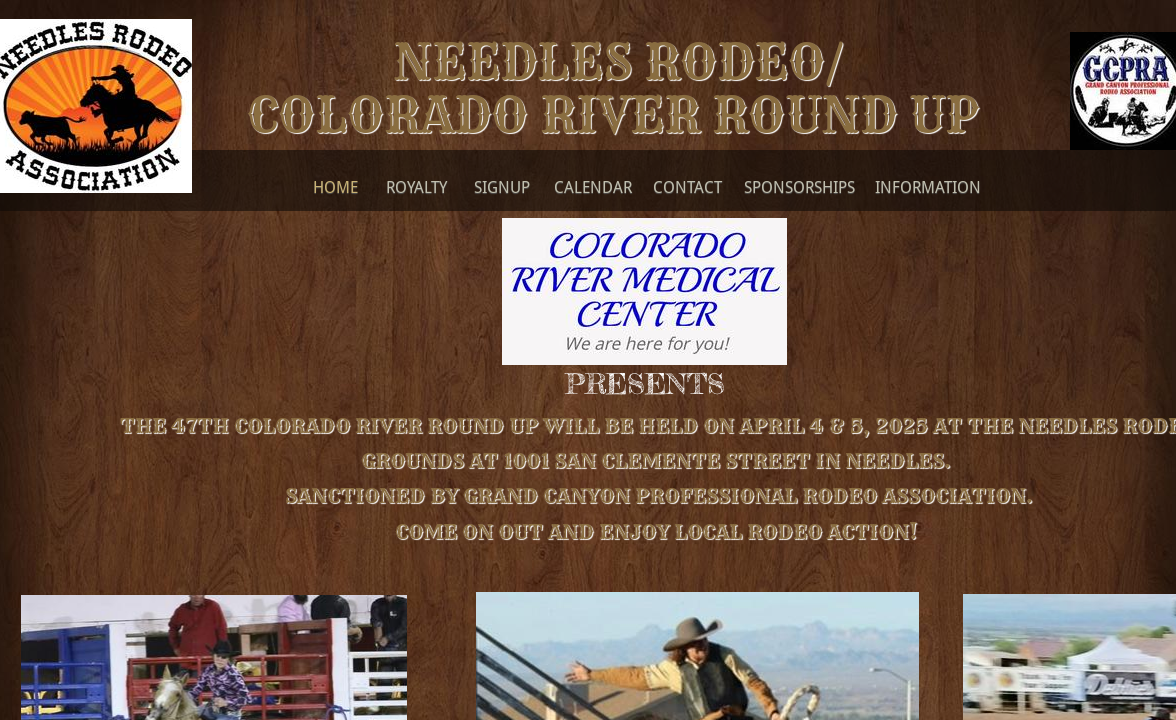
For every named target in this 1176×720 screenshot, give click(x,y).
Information (928, 187)
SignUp (502, 187)
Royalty (416, 187)
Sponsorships (799, 187)
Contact (687, 187)
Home (335, 187)
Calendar (593, 187)
